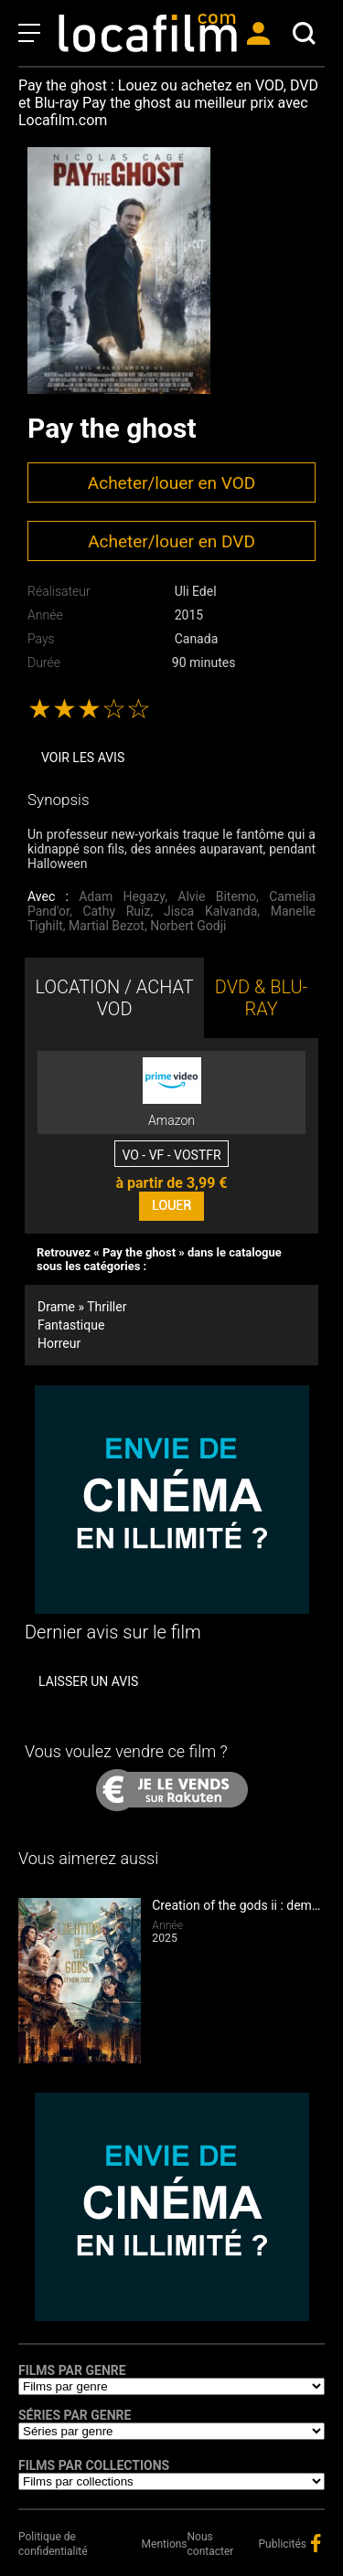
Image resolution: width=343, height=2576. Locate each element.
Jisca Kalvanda (210, 911)
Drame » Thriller (82, 1306)
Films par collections (93, 2465)
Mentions (165, 2544)
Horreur (59, 1343)
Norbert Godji (188, 925)
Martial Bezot (107, 925)
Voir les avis (82, 757)
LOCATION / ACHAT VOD (114, 998)
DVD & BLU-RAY (261, 998)
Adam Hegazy (122, 896)
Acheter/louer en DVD (171, 541)
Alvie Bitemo (216, 896)
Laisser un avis (88, 1681)
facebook (315, 2543)
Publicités (282, 2544)
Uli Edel (196, 591)
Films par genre (72, 2370)
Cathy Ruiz (116, 911)
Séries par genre (74, 2415)
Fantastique (71, 1325)
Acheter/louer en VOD (171, 482)
